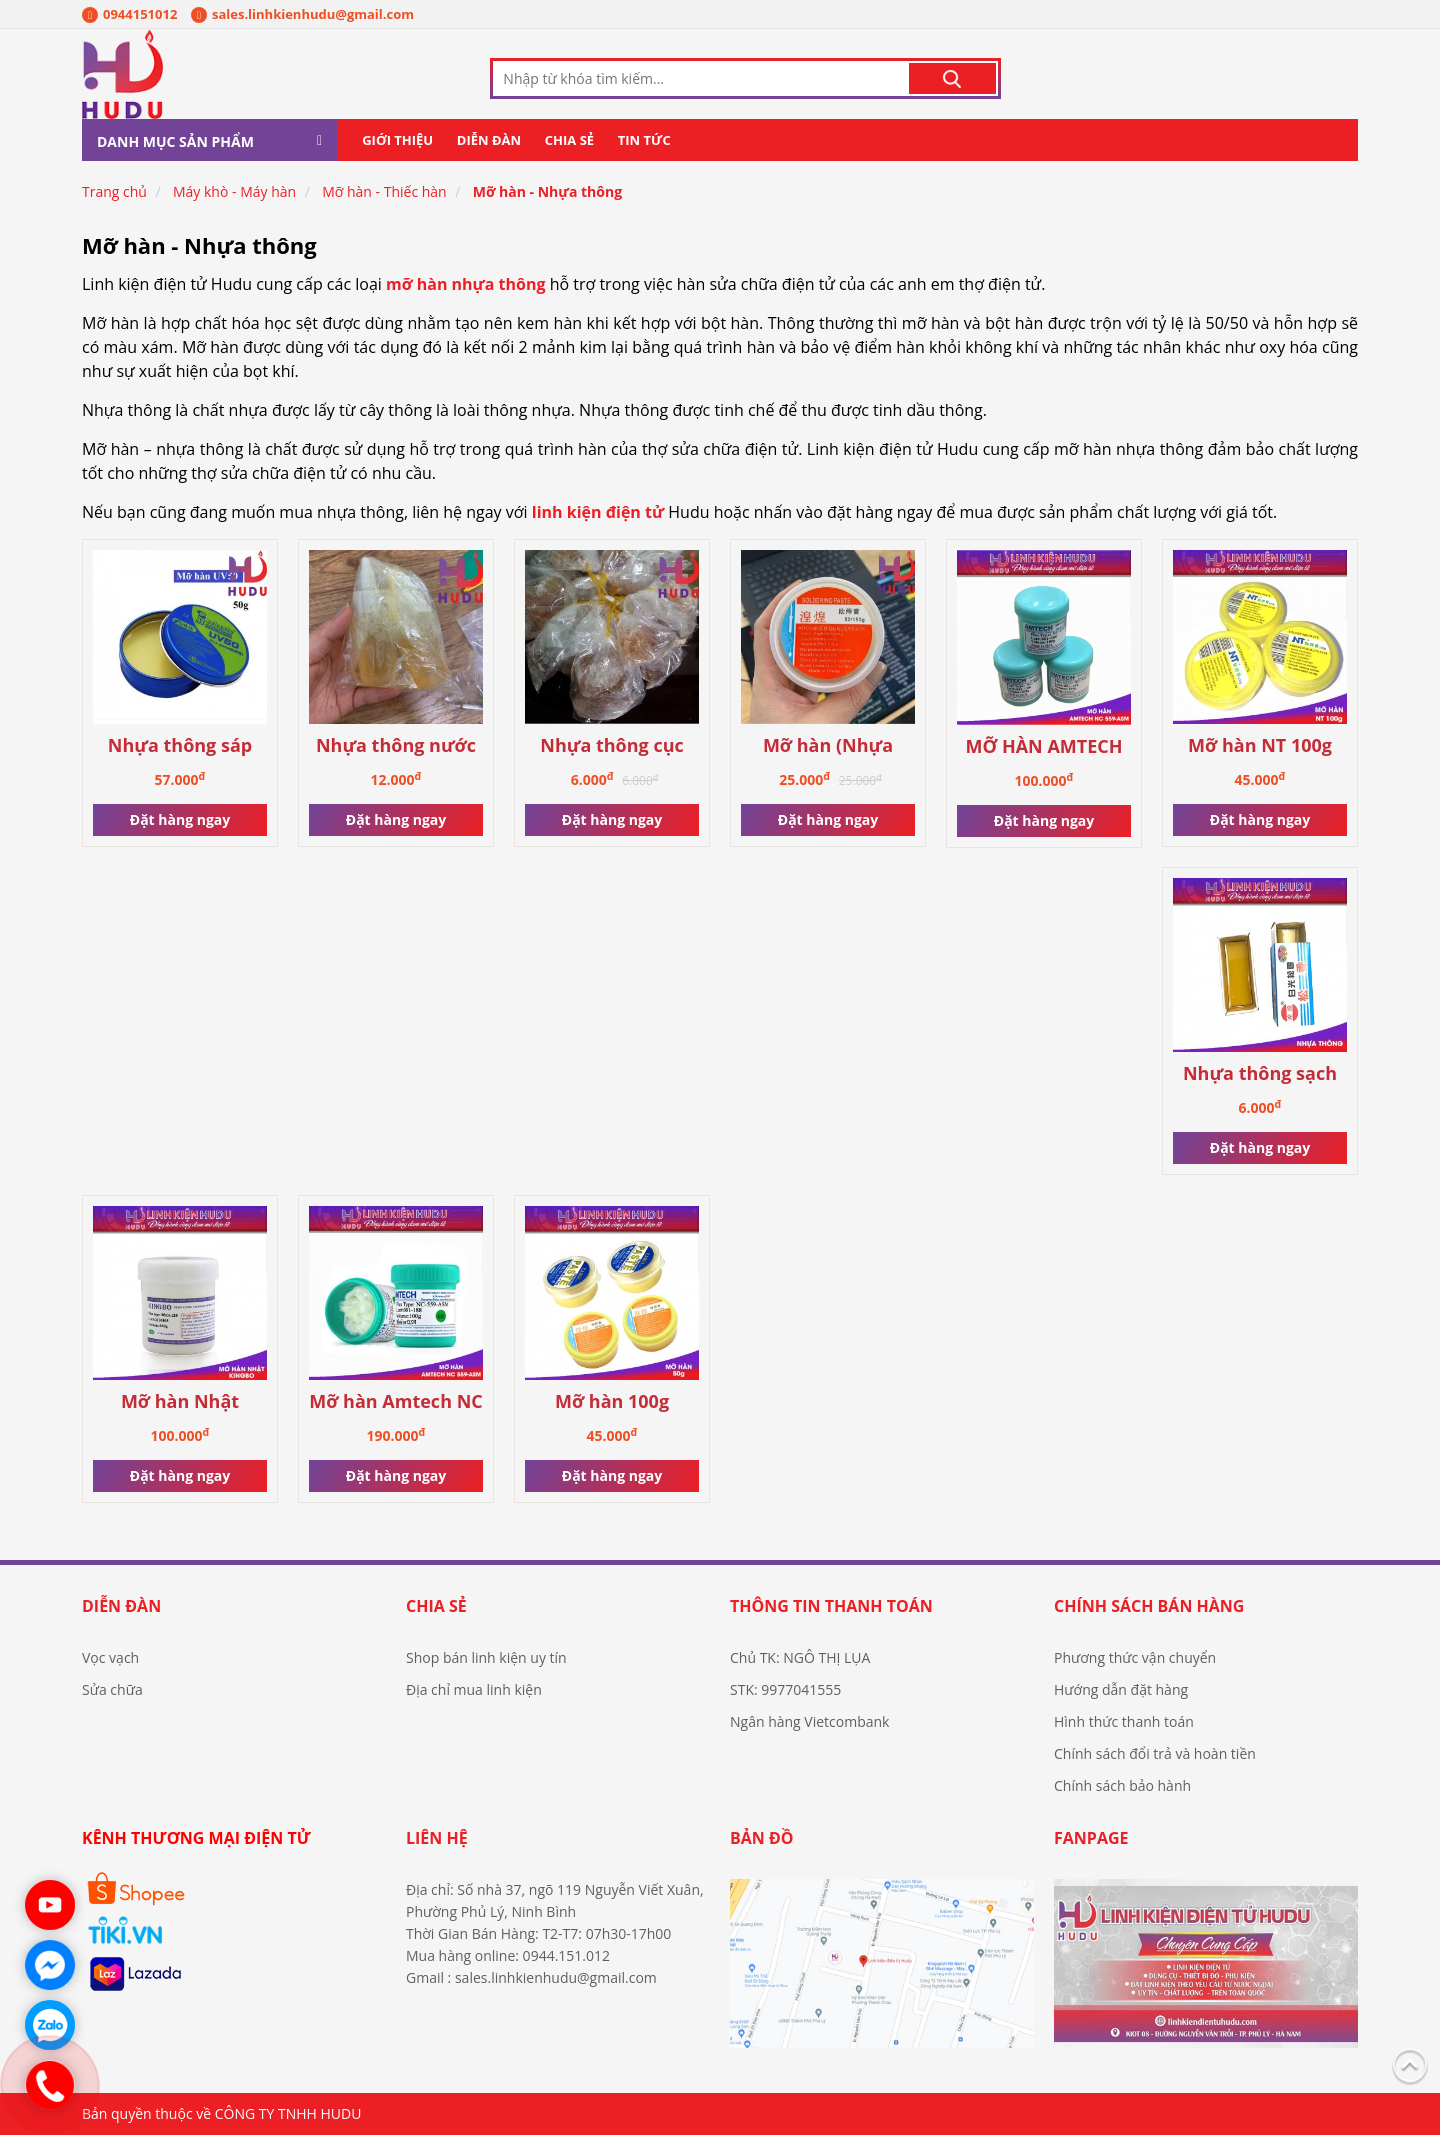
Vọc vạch (110, 1657)
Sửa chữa (112, 1689)
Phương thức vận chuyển (1135, 1657)
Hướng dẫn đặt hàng (1121, 1689)
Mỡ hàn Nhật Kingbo (180, 1402)
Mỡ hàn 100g (612, 1401)
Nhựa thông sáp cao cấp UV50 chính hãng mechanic (180, 746)
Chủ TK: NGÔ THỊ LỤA (800, 1657)
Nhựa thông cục (612, 745)
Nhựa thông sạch (1260, 1073)
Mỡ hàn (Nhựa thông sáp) (828, 746)
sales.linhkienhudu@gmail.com (302, 14)
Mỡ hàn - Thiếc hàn (384, 191)
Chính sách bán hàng (1149, 1606)
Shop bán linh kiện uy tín (486, 1657)
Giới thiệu (397, 140)
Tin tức (644, 140)
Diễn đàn (489, 140)
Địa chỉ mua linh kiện (474, 1689)
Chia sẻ (569, 140)
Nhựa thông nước (396, 745)
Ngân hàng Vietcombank (809, 1721)
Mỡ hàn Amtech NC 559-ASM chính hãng (396, 1402)
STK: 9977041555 (785, 1689)
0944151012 (129, 14)
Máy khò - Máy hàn (234, 191)
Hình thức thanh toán (1124, 1721)
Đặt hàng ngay (180, 819)
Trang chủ (114, 191)
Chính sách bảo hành (1122, 1785)
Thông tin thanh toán (831, 1606)
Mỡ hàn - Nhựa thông (547, 191)
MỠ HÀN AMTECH (1043, 746)
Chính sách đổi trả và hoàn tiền (1155, 1753)
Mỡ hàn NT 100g (1260, 745)
